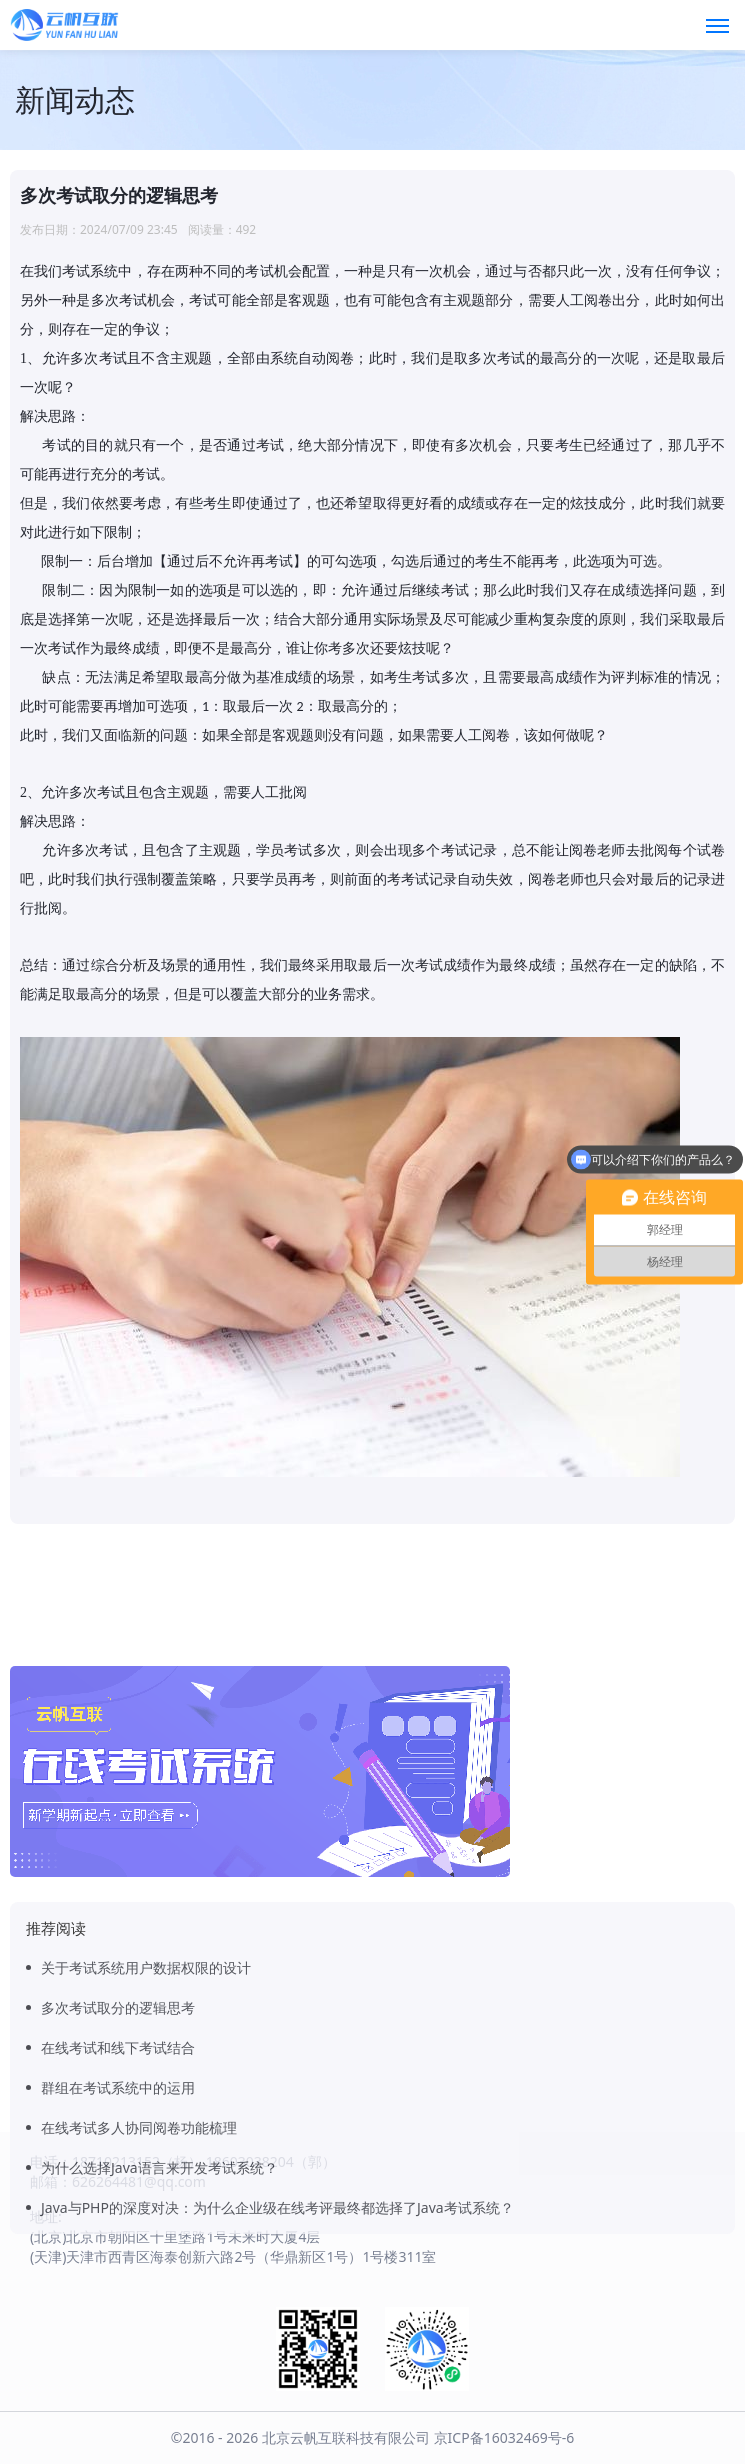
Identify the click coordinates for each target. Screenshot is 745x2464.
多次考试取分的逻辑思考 (118, 2161)
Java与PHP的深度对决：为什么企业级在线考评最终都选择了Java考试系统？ (277, 2361)
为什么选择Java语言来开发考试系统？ (159, 2321)
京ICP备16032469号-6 (504, 2437)
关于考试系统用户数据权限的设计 (146, 2121)
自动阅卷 (326, 358)
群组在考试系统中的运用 (118, 2241)
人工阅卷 (482, 735)
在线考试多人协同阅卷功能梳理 (139, 2281)
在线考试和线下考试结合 (118, 2201)
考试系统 (90, 271)
